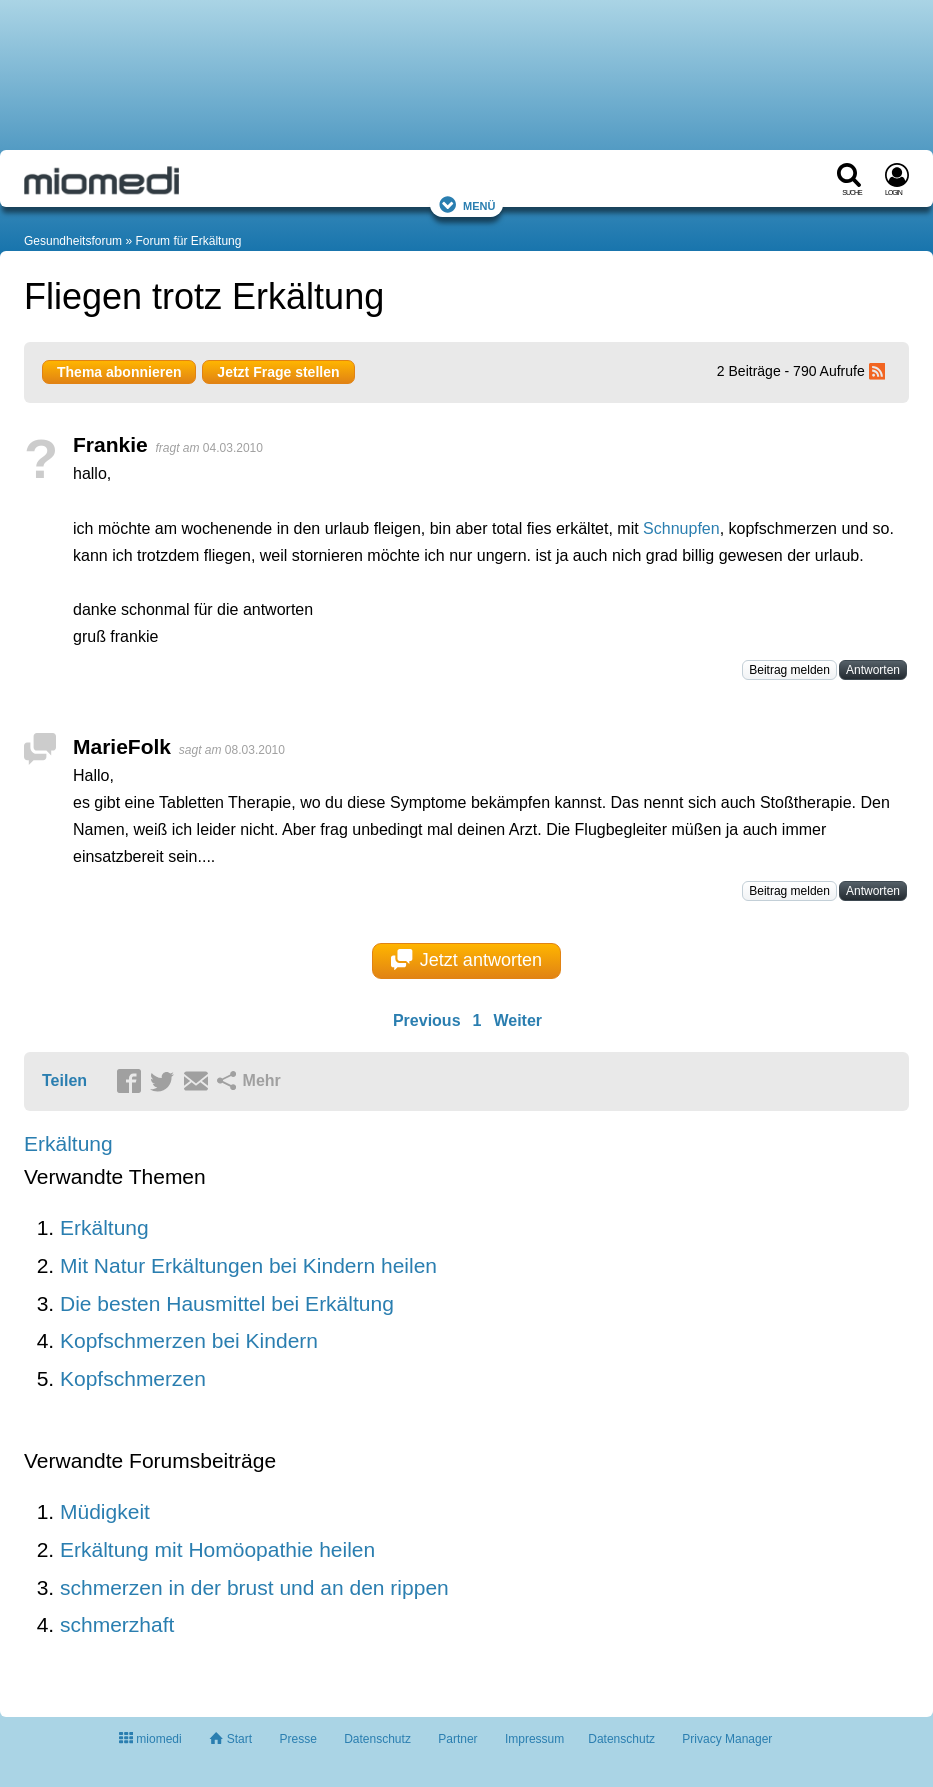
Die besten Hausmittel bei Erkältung (227, 1303)
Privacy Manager (727, 1739)
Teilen (64, 1080)
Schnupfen (681, 528)
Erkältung (68, 1143)
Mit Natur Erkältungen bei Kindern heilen (248, 1265)
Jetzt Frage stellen (278, 372)
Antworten (873, 670)
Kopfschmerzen (133, 1378)
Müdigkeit (105, 1511)
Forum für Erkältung (188, 241)
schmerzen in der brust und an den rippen (254, 1587)
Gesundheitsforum (73, 241)
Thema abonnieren (119, 372)
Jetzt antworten (466, 960)
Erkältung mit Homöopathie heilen (217, 1549)
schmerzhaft (117, 1624)
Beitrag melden (789, 670)
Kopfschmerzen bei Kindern (189, 1340)
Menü (467, 204)
